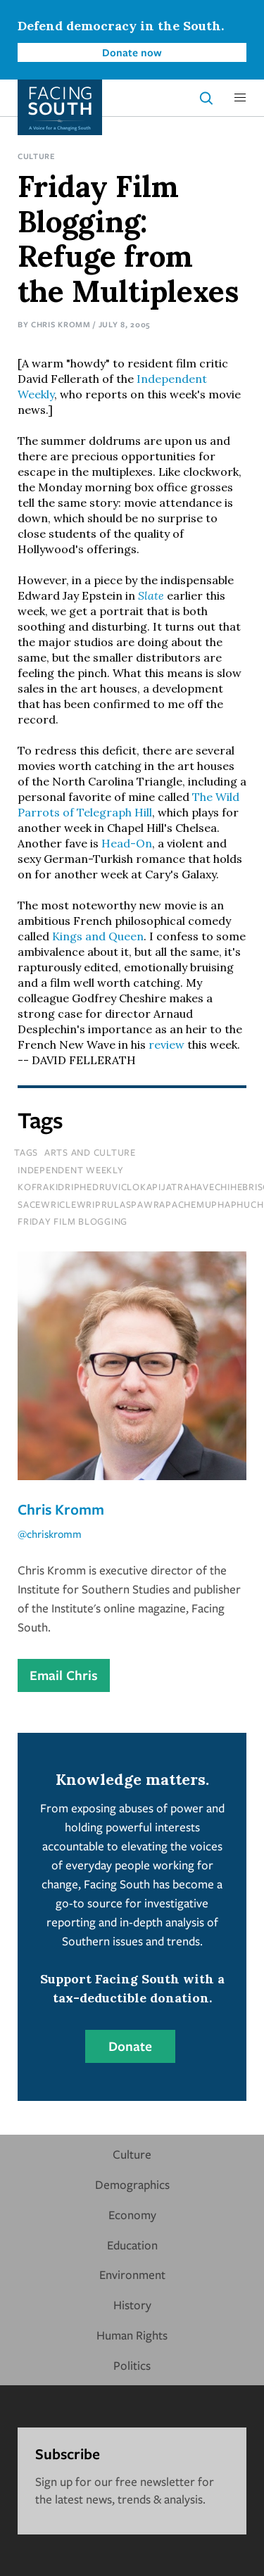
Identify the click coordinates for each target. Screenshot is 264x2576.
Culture (37, 156)
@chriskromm (50, 1534)
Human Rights (132, 2335)
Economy (132, 2214)
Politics (132, 2365)
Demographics (132, 2184)
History (132, 2305)
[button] (240, 98)
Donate (130, 2046)
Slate (151, 595)
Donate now (132, 52)
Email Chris (64, 1675)
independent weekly (71, 1169)
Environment (132, 2274)
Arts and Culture (90, 1152)
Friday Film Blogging (72, 1221)
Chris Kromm (61, 324)
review (166, 1044)
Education (132, 2245)
